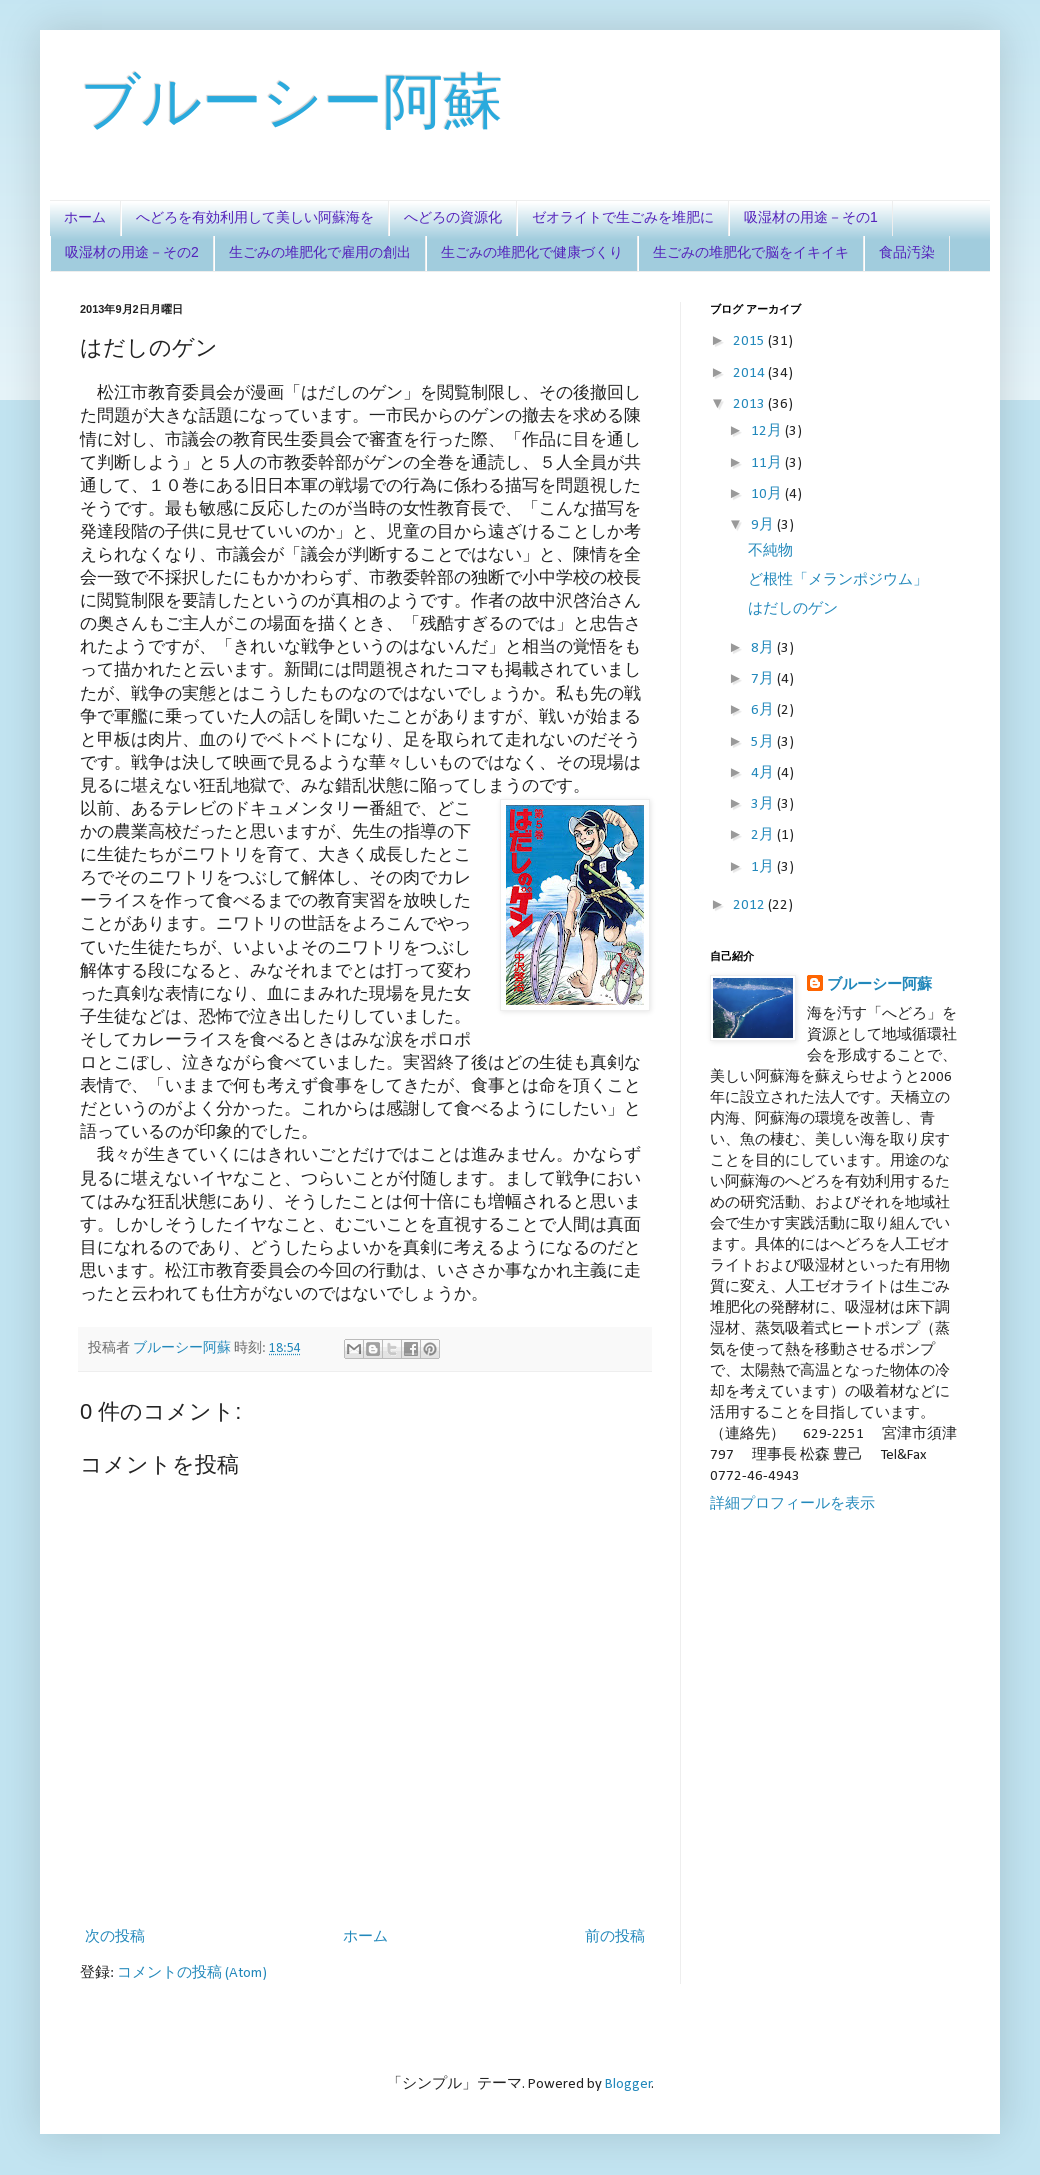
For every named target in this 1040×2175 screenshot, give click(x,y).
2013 (750, 404)
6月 (764, 710)
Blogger (628, 2084)
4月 (764, 773)
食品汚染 (907, 252)
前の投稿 (615, 1937)
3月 (764, 804)
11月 (768, 463)
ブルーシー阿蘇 (291, 101)
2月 (764, 835)
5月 (764, 742)
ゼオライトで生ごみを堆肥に (623, 217)
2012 (750, 905)
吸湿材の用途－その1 (811, 217)
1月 (764, 867)
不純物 (770, 551)
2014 (750, 373)
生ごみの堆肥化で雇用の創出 (320, 252)
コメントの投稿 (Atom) (192, 1973)
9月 (764, 525)
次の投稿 (115, 1937)
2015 (750, 341)
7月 (764, 679)
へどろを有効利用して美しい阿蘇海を (255, 217)
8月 (764, 648)
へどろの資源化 (453, 217)
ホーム (85, 217)
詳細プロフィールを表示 (792, 1504)
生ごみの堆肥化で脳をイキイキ (751, 252)
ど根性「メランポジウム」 (838, 580)
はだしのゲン (793, 609)
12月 (768, 431)
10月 (768, 494)
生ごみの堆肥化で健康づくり (532, 252)
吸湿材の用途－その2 (132, 252)
